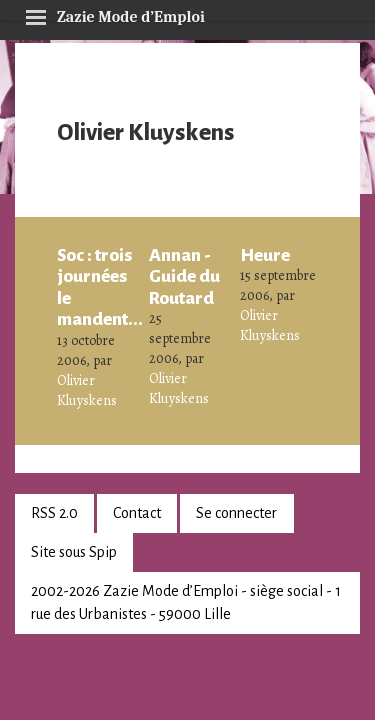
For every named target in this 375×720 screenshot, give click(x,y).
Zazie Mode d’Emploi (115, 14)
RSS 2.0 (54, 513)
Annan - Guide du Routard (184, 276)
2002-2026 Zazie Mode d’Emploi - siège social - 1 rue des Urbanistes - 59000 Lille (186, 602)
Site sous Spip (74, 552)
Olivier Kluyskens (87, 390)
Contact (137, 513)
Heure (265, 255)
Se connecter (236, 513)
